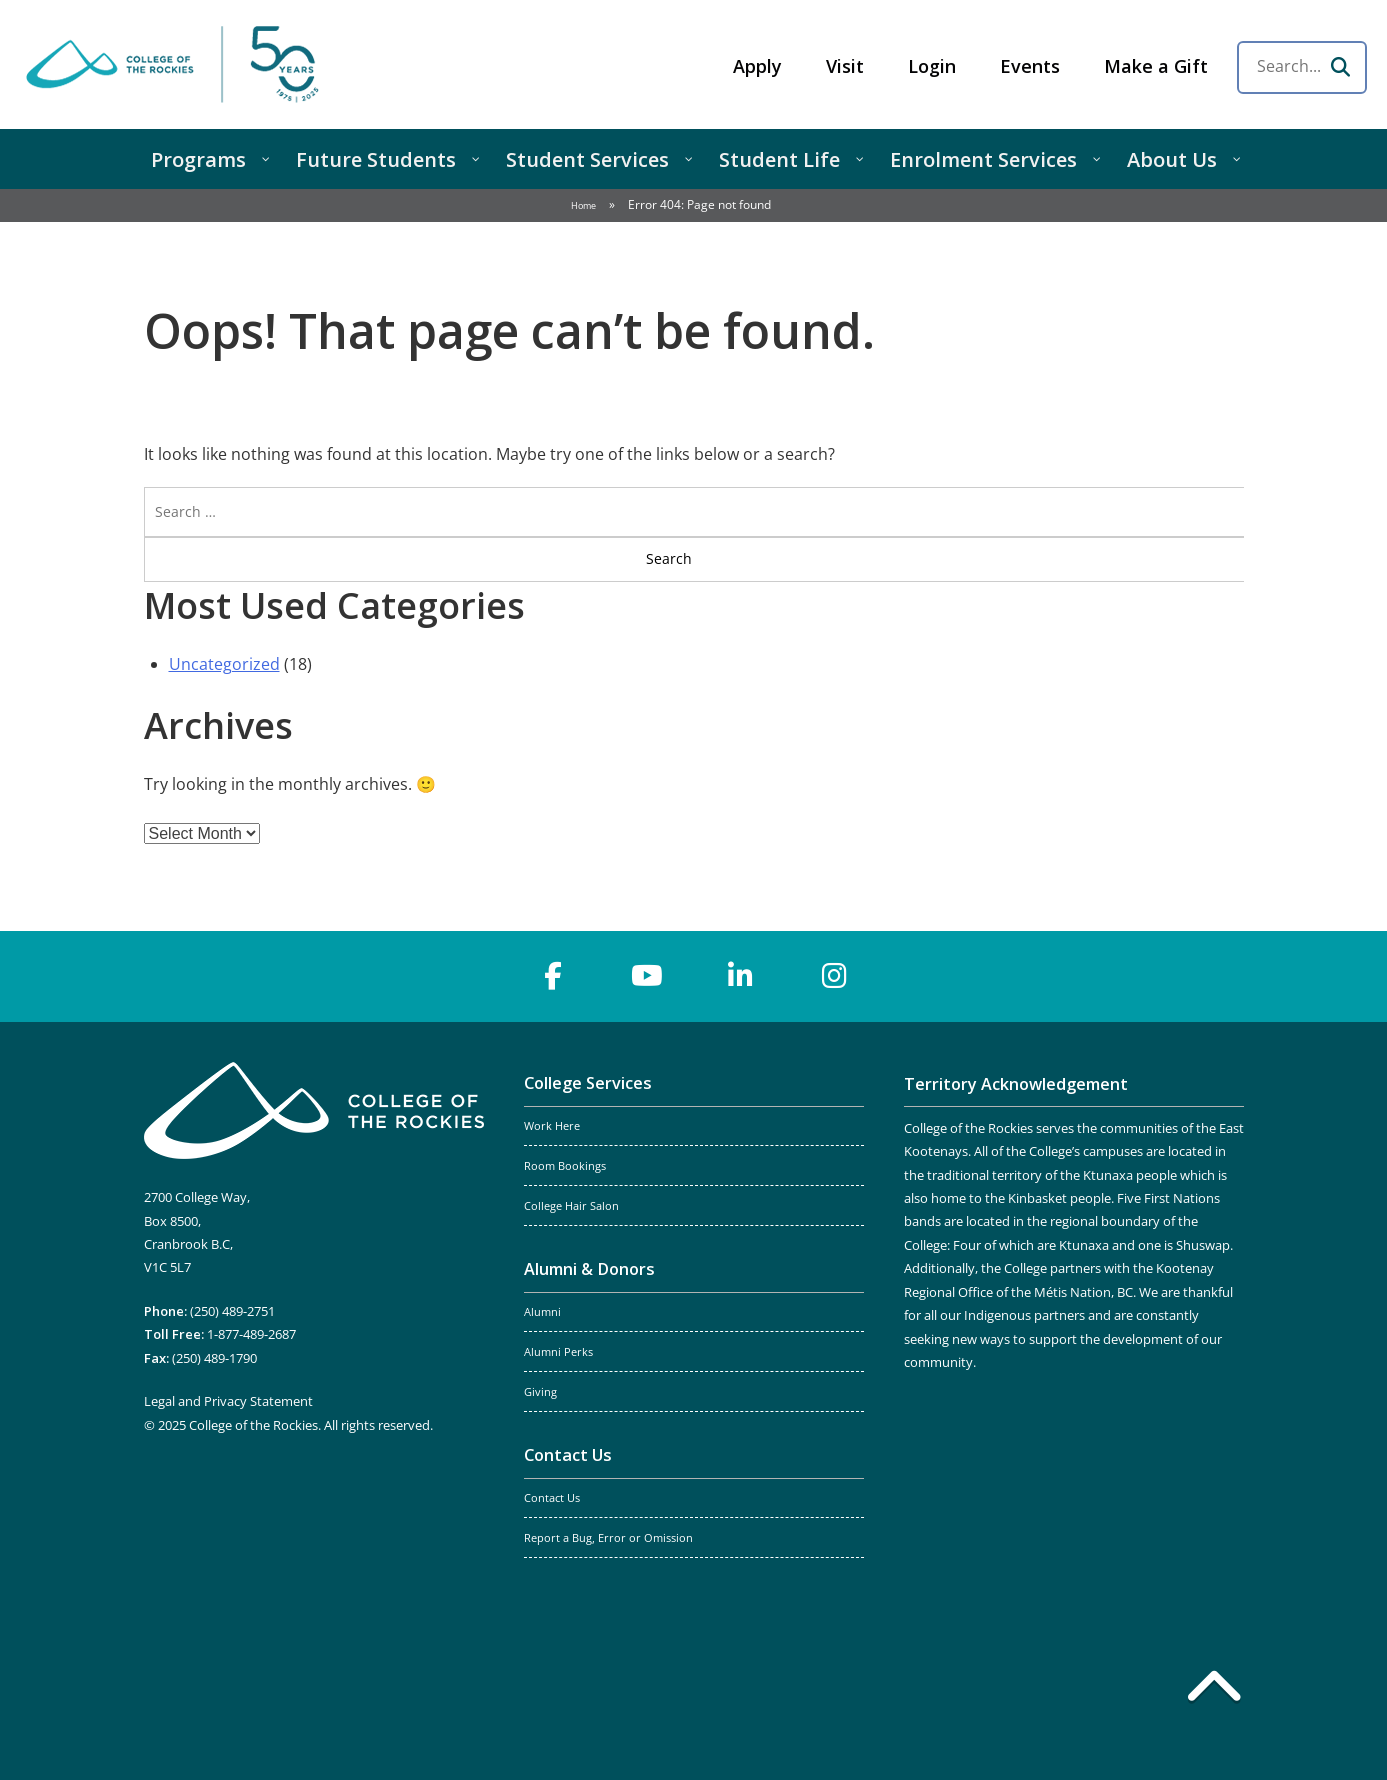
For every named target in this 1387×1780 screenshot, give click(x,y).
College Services (588, 1083)
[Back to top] (1214, 1690)
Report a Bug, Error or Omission (608, 1538)
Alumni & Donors (589, 1269)
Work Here (552, 1126)
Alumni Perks (558, 1352)
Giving (540, 1392)
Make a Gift (1156, 66)
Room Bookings (565, 1166)
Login (932, 66)
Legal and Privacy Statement (228, 1401)
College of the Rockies (176, 64)
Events (1030, 66)
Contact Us (568, 1455)
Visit (845, 66)
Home (583, 205)
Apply (757, 66)
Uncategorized (224, 664)
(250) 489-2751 (232, 1311)
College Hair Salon (571, 1206)
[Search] (1340, 67)
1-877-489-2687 (251, 1334)
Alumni (542, 1312)
